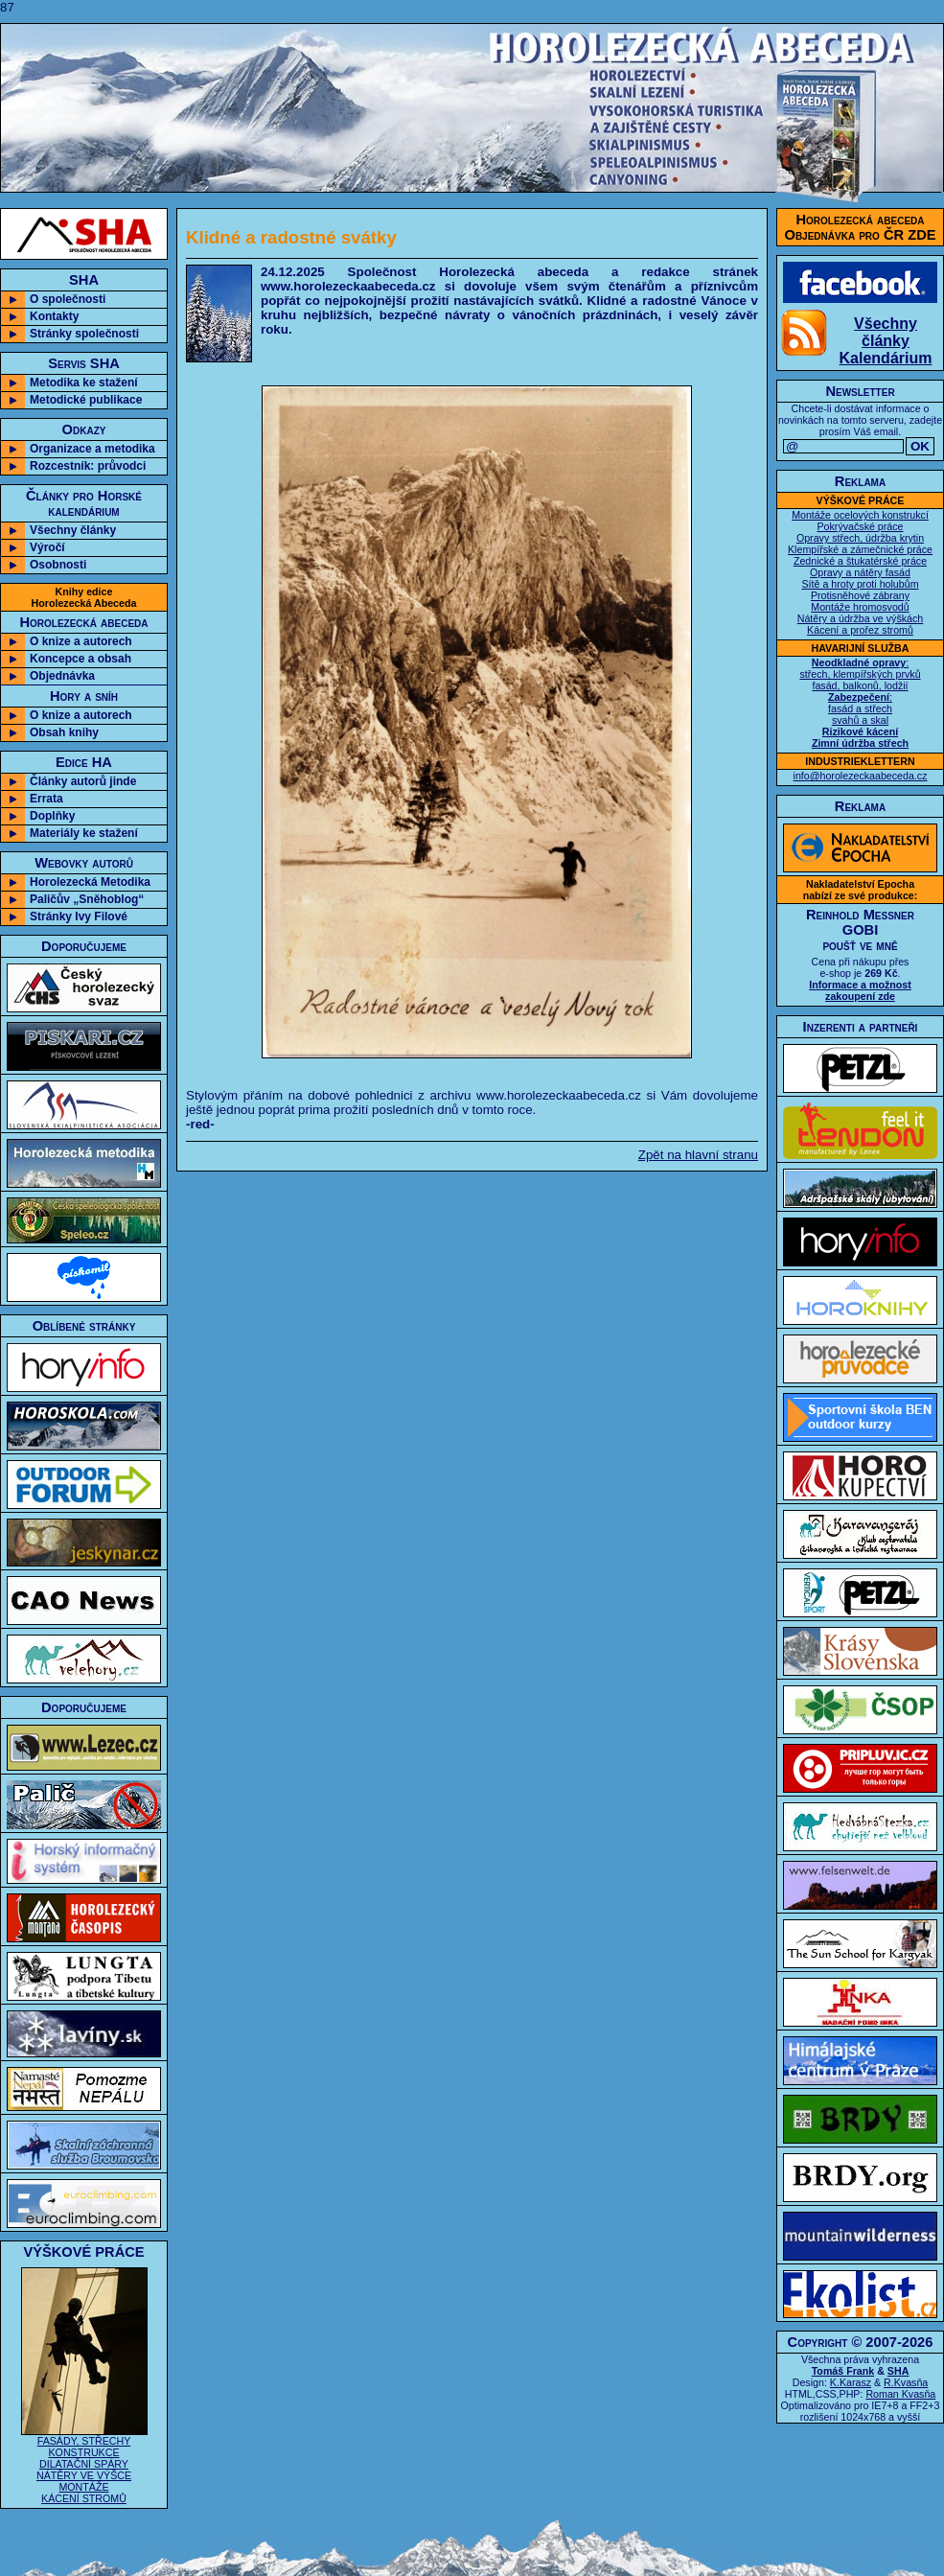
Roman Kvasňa (900, 2394)
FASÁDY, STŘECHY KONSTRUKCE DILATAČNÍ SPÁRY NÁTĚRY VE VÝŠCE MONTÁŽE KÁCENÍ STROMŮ (84, 2464)
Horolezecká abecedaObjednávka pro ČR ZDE (860, 227)
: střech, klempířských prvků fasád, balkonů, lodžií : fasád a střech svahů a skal (859, 703)
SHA (898, 2371)
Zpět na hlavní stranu (698, 1155)
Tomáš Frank (843, 2371)
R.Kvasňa (906, 2382)
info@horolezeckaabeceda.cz (861, 775)
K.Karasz (850, 2382)
